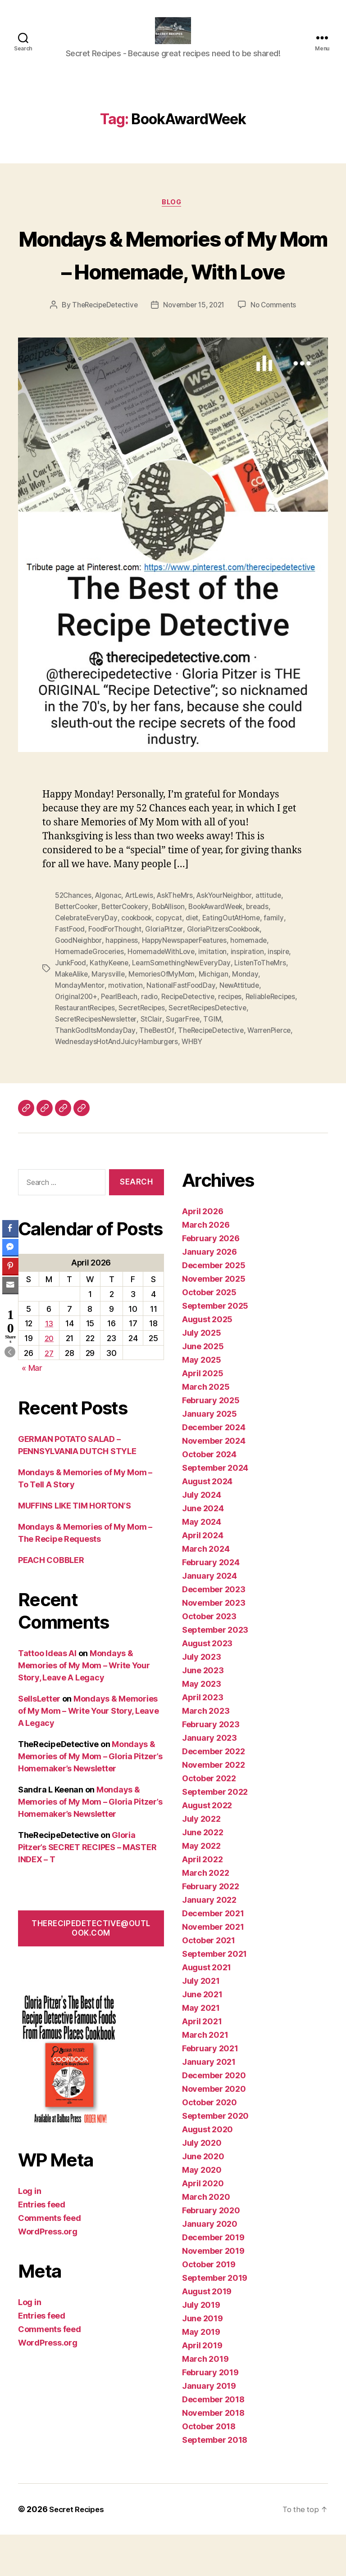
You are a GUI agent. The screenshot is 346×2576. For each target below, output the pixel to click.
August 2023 (207, 1684)
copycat (174, 964)
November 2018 (213, 2454)
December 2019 (213, 2278)
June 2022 (202, 1873)
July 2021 (201, 2022)
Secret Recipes (79, 2550)
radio (153, 1040)
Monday (250, 1018)
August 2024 (207, 1522)
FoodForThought (116, 975)
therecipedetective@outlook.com (91, 1969)
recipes (237, 1040)
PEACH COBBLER (51, 1601)
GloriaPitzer (167, 975)
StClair (240, 1061)
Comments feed (49, 2259)
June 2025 (203, 1387)
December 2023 (214, 1630)
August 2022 (207, 1846)
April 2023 (202, 1738)
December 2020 (214, 2116)
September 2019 (214, 2319)
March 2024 (205, 1590)
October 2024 (209, 1495)
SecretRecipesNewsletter (183, 1061)
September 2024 (215, 1509)
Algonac (110, 942)
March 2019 (205, 2400)
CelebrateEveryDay (87, 964)
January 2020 (209, 2265)
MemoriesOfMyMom (166, 1018)
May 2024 (201, 1563)
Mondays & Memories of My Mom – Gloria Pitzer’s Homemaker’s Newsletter (90, 1798)
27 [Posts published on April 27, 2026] (49, 1394)
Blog (173, 217)
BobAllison (175, 953)
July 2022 (201, 1860)
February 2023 (211, 1765)
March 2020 (206, 2238)
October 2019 (209, 2305)
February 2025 (211, 1441)
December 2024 (214, 1468)
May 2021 (201, 2049)
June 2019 (202, 2359)
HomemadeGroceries (90, 996)
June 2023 (203, 1711)
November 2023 (214, 1644)
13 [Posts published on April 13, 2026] (49, 1365)
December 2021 (213, 1954)
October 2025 (209, 1333)
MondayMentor (80, 1029)
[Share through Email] (10, 1285)
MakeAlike (73, 1018)
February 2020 (211, 2251)
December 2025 (214, 1306)
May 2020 (202, 2211)
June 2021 (202, 2035)
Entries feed (41, 2246)
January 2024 (209, 1617)
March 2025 (205, 1428)
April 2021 (202, 2062)
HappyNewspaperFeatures (189, 986)
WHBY (245, 1083)
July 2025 (201, 1374)
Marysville (110, 1018)
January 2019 (209, 2427)
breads (271, 953)
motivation (126, 1029)
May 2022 (201, 1887)
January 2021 (209, 2103)
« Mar (32, 1409)
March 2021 (205, 2076)
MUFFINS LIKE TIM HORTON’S (74, 1547)
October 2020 (209, 2143)
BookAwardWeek (226, 953)
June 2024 (203, 1549)
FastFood (70, 975)
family (283, 964)
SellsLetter (39, 1740)
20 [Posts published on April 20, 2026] (49, 1379)
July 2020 (202, 2184)
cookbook (141, 964)
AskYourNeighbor (232, 942)
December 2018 (213, 2440)
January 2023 (209, 1779)
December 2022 (213, 1792)
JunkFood (71, 1007)
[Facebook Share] (10, 1228)
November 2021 (213, 1968)
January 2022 (209, 1941)
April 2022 (202, 1900)
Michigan (218, 1018)
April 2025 (202, 1414)
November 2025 (214, 1320)
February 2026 (211, 1279)
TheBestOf (180, 1072)
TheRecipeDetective (101, 352)
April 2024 (202, 1576)
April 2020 (202, 2224)
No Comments (277, 352)
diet (198, 964)
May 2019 (201, 2373)
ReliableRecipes (81, 1050)
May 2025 (201, 1401)
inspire (286, 996)
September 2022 (215, 1833)
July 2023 (201, 1698)
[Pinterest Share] (10, 1266)
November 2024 (214, 1482)
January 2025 (209, 1455)
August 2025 (207, 1360)
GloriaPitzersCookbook (229, 975)
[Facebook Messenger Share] (10, 1247)
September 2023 (215, 1671)
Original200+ (77, 1040)
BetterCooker (78, 953)
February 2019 (210, 2413)
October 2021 (208, 1981)
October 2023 (209, 1657)
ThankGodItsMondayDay (117, 1072)
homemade (256, 986)
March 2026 (205, 1266)
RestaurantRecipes (143, 1050)
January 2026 (209, 1293)
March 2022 (205, 1914)
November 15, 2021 (194, 352)
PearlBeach (122, 1040)
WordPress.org (47, 2273)
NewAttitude (242, 1029)
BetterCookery (130, 953)
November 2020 (214, 2130)
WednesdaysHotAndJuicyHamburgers (167, 1083)
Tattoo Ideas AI (47, 1694)
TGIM (64, 1072)
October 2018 (209, 2467)
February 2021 (210, 2089)
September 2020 (215, 2157)
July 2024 (201, 1536)
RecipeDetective (193, 1040)
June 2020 (203, 2197)
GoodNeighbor (79, 986)
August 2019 (207, 2332)
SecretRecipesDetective (96, 1061)
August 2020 (207, 2170)
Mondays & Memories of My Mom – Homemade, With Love (173, 284)
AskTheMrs (181, 942)
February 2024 (211, 1603)
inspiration (254, 996)
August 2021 (206, 2008)
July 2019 (201, 2346)
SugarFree (272, 1061)
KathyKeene (111, 1007)
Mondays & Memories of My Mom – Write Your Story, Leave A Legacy (84, 1707)
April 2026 (202, 1252)
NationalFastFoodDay (183, 1029)
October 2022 (209, 1819)
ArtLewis (143, 942)
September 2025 (215, 1347)
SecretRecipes (202, 1050)
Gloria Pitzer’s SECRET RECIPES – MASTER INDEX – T (87, 1888)
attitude (278, 942)
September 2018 (214, 2481)
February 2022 (210, 1927)
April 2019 (202, 2386)
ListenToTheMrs (266, 1007)
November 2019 (213, 2292)
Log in (29, 2232)
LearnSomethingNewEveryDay (185, 1007)
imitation (218, 996)
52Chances (74, 942)
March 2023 (205, 1752)
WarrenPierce (77, 1083)
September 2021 (214, 1995)
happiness (124, 986)
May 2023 (201, 1725)
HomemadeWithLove (165, 996)
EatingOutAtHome (239, 964)
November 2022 (213, 1806)
